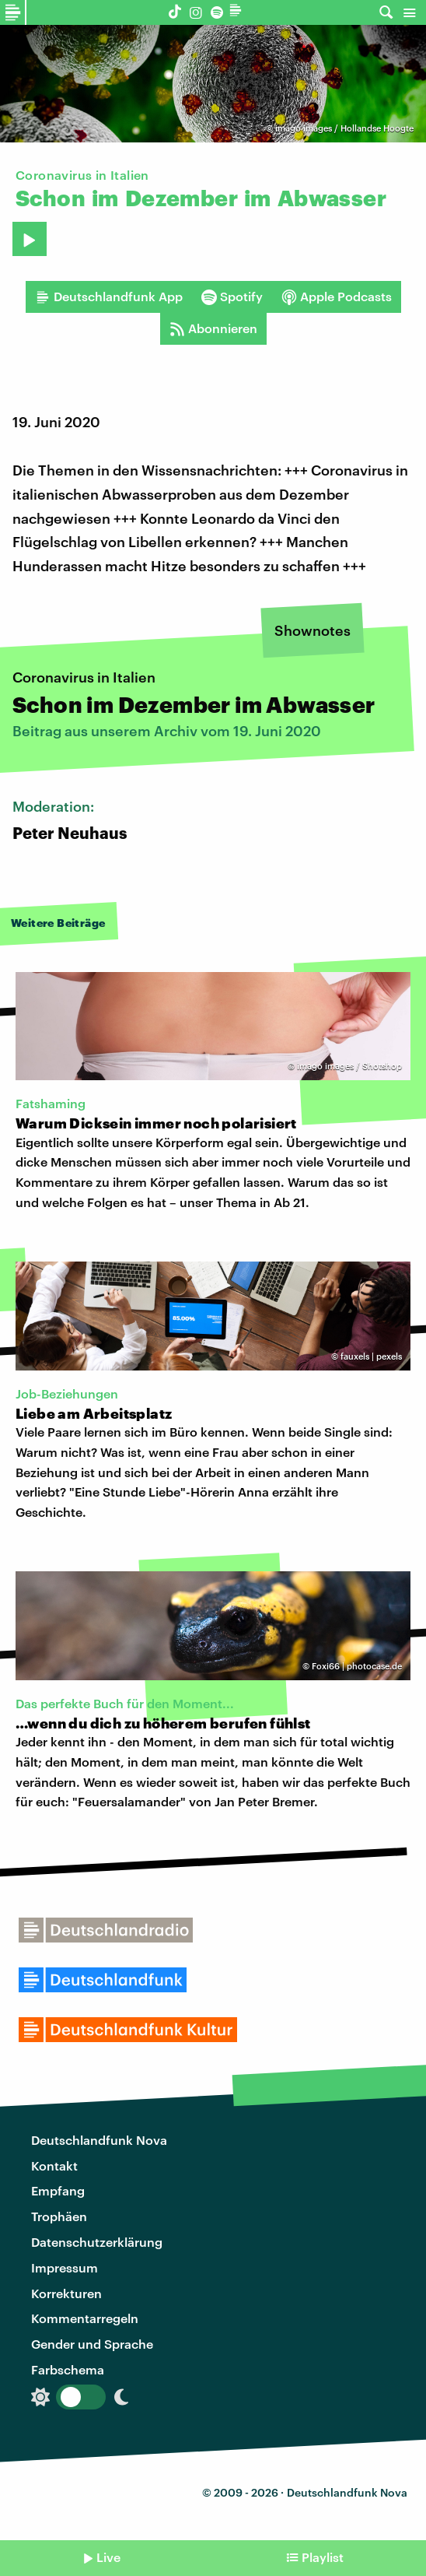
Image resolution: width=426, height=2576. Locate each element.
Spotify (232, 296)
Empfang (58, 2190)
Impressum (64, 2267)
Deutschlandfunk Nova (99, 2139)
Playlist (323, 2557)
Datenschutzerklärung (96, 2241)
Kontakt (54, 2165)
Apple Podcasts (336, 296)
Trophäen (59, 2216)
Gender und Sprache (92, 2343)
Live (108, 2557)
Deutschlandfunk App (109, 296)
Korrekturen (66, 2293)
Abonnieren (213, 328)
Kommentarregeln (84, 2318)
